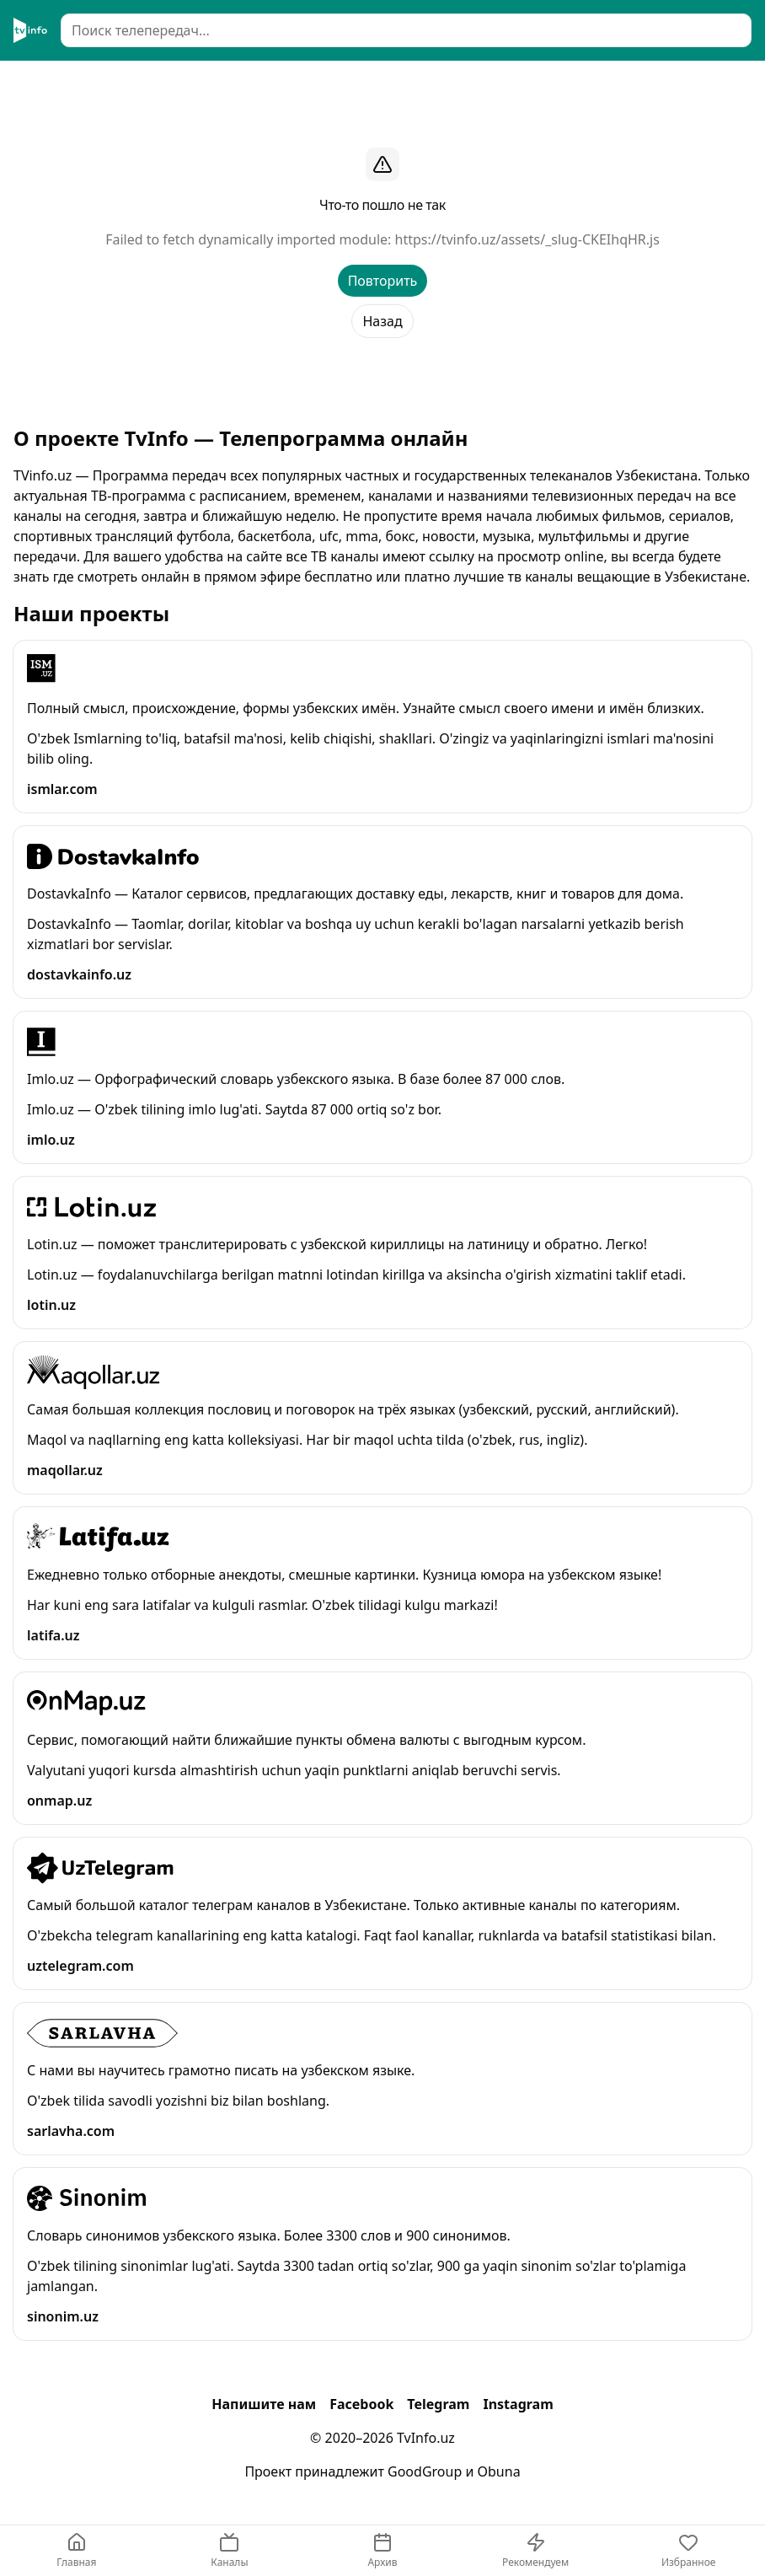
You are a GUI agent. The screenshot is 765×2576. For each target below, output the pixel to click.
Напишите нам (263, 2404)
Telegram (438, 2404)
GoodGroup (425, 2471)
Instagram (518, 2404)
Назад (382, 321)
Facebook (361, 2404)
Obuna (499, 2471)
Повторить (383, 280)
